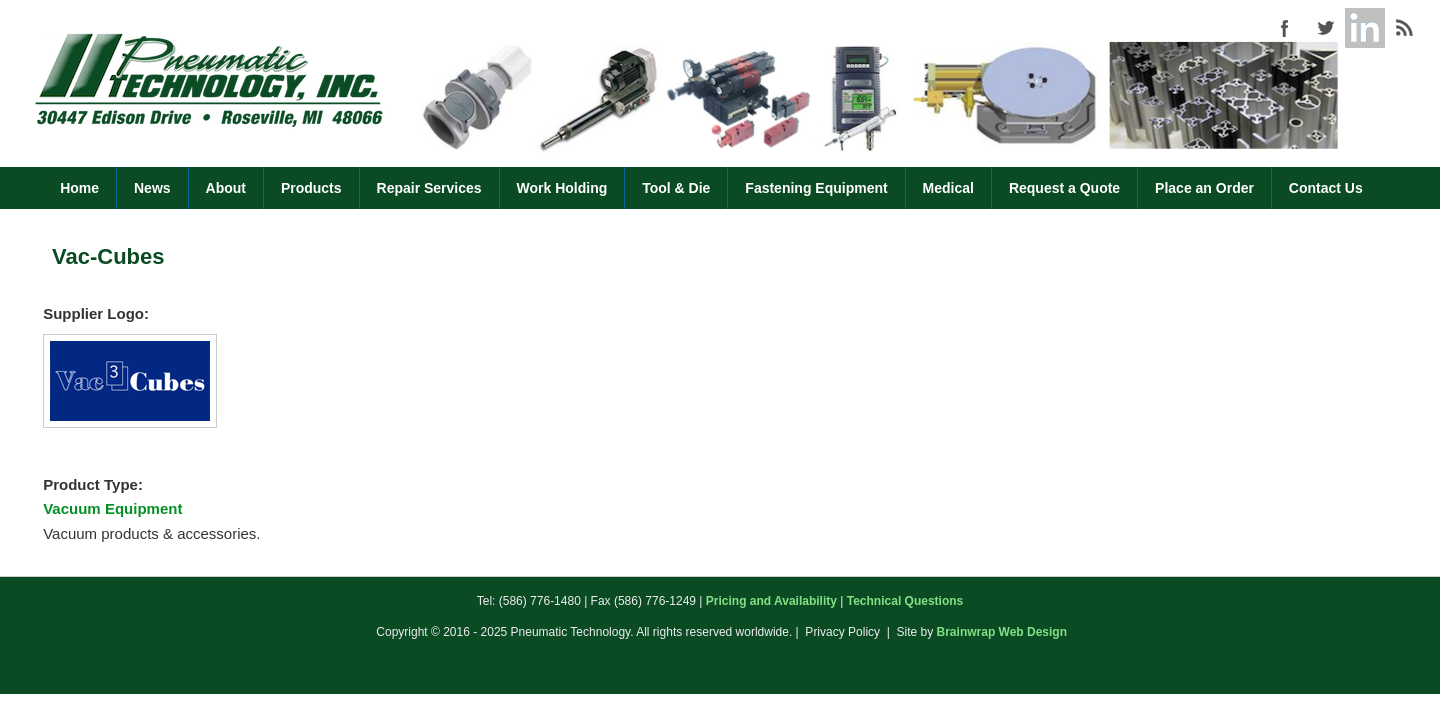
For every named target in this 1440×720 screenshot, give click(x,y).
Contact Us (1326, 188)
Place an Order (1204, 188)
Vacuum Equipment (112, 508)
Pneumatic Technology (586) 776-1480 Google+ (1365, 28)
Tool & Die (676, 188)
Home (79, 188)
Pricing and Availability (771, 601)
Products (311, 188)
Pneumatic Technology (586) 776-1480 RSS (1405, 28)
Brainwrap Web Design (1002, 632)
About (226, 188)
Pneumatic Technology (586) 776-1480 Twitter (1325, 28)
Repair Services (429, 188)
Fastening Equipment (816, 188)
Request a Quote (1064, 188)
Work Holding (562, 188)
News (152, 188)
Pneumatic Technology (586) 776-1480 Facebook (1285, 28)
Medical (948, 188)
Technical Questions (905, 601)
